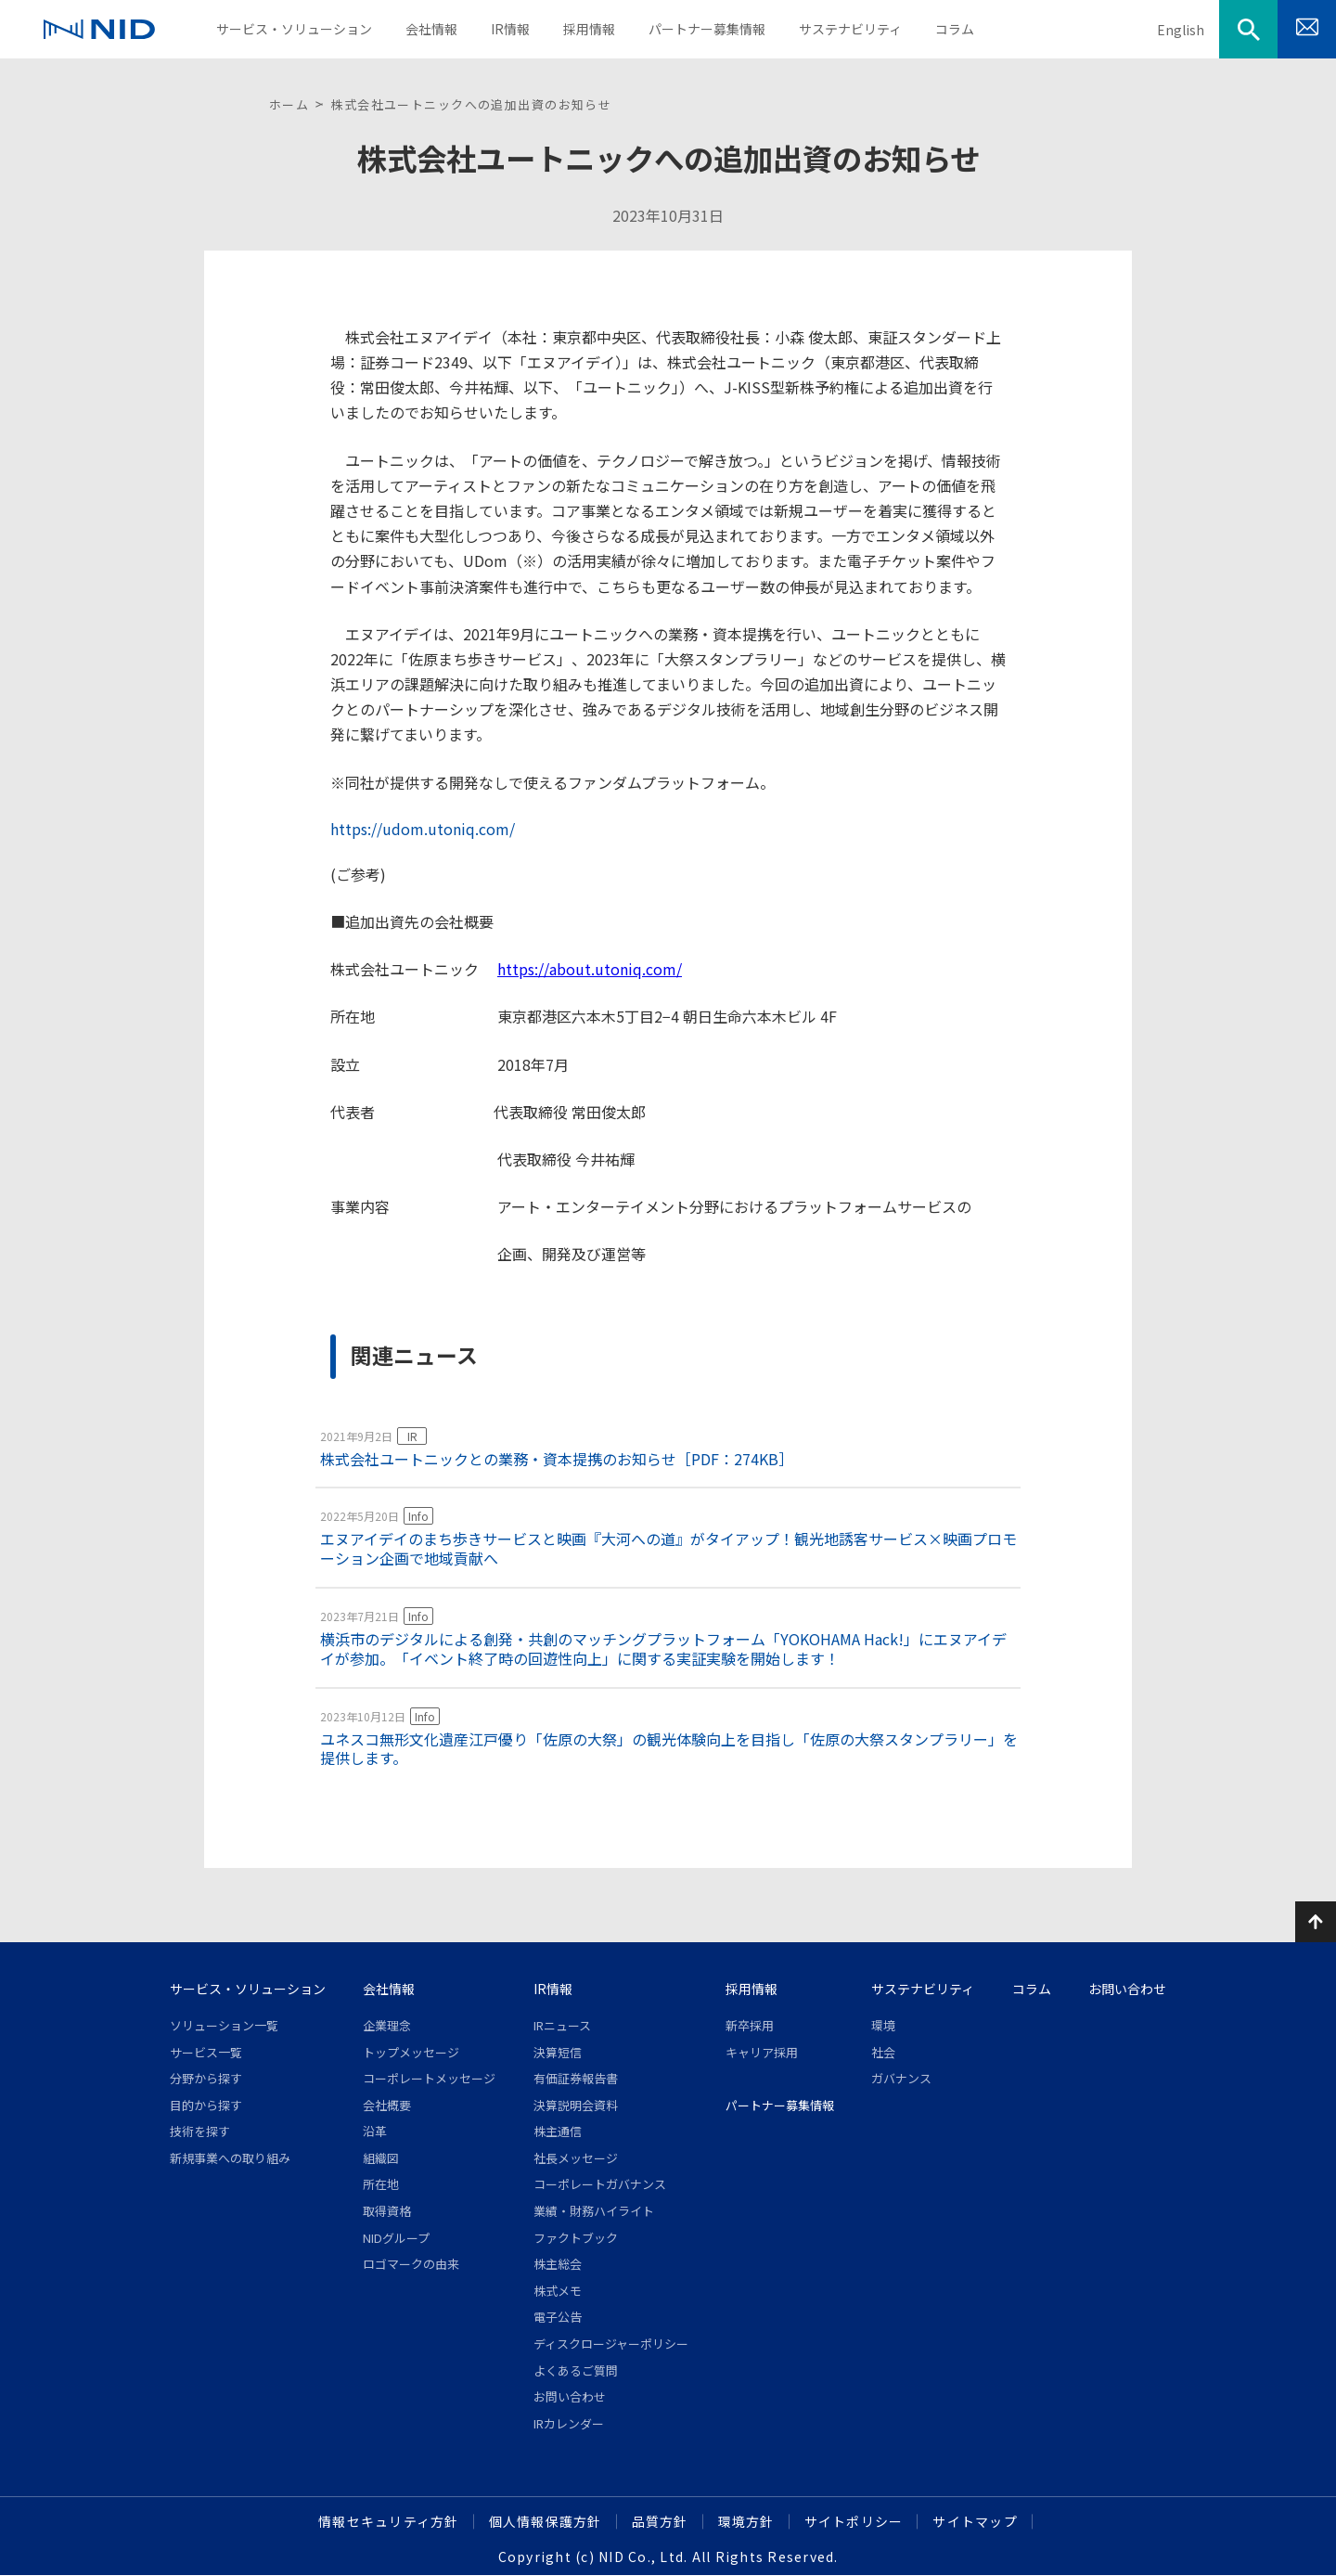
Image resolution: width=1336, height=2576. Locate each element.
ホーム (289, 104)
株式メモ (557, 2290)
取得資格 (387, 2211)
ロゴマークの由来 (411, 2264)
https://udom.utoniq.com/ (422, 829)
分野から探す (206, 2078)
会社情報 (389, 1988)
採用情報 (751, 1988)
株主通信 (557, 2131)
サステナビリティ (922, 1988)
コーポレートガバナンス (599, 2184)
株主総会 (557, 2264)
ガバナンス (901, 2078)
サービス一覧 (206, 2052)
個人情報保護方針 (545, 2521)
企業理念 (387, 2025)
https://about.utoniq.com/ (589, 969)
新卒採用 (750, 2025)
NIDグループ (396, 2238)
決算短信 (557, 2052)
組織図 (381, 2158)
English (1180, 29)
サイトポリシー (854, 2521)
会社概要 (387, 2105)
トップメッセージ (411, 2052)
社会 (883, 2052)
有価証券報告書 (575, 2078)
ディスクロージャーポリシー (610, 2343)
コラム (1031, 1988)
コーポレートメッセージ (429, 2078)
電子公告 (557, 2316)
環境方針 (746, 2521)
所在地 (381, 2184)
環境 (883, 2025)
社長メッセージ (575, 2158)
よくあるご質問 (575, 2370)
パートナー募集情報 (780, 2105)
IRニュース (562, 2025)
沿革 (375, 2131)
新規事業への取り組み (230, 2158)
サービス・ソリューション (248, 1988)
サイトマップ (975, 2521)
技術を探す (200, 2131)
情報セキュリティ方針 (388, 2521)
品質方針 (660, 2521)
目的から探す (206, 2105)
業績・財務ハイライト (593, 2211)
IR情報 (552, 1988)
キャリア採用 (762, 2052)
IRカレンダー (568, 2423)
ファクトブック (575, 2238)
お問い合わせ (569, 2396)
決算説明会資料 (575, 2105)
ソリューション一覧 (224, 2025)
